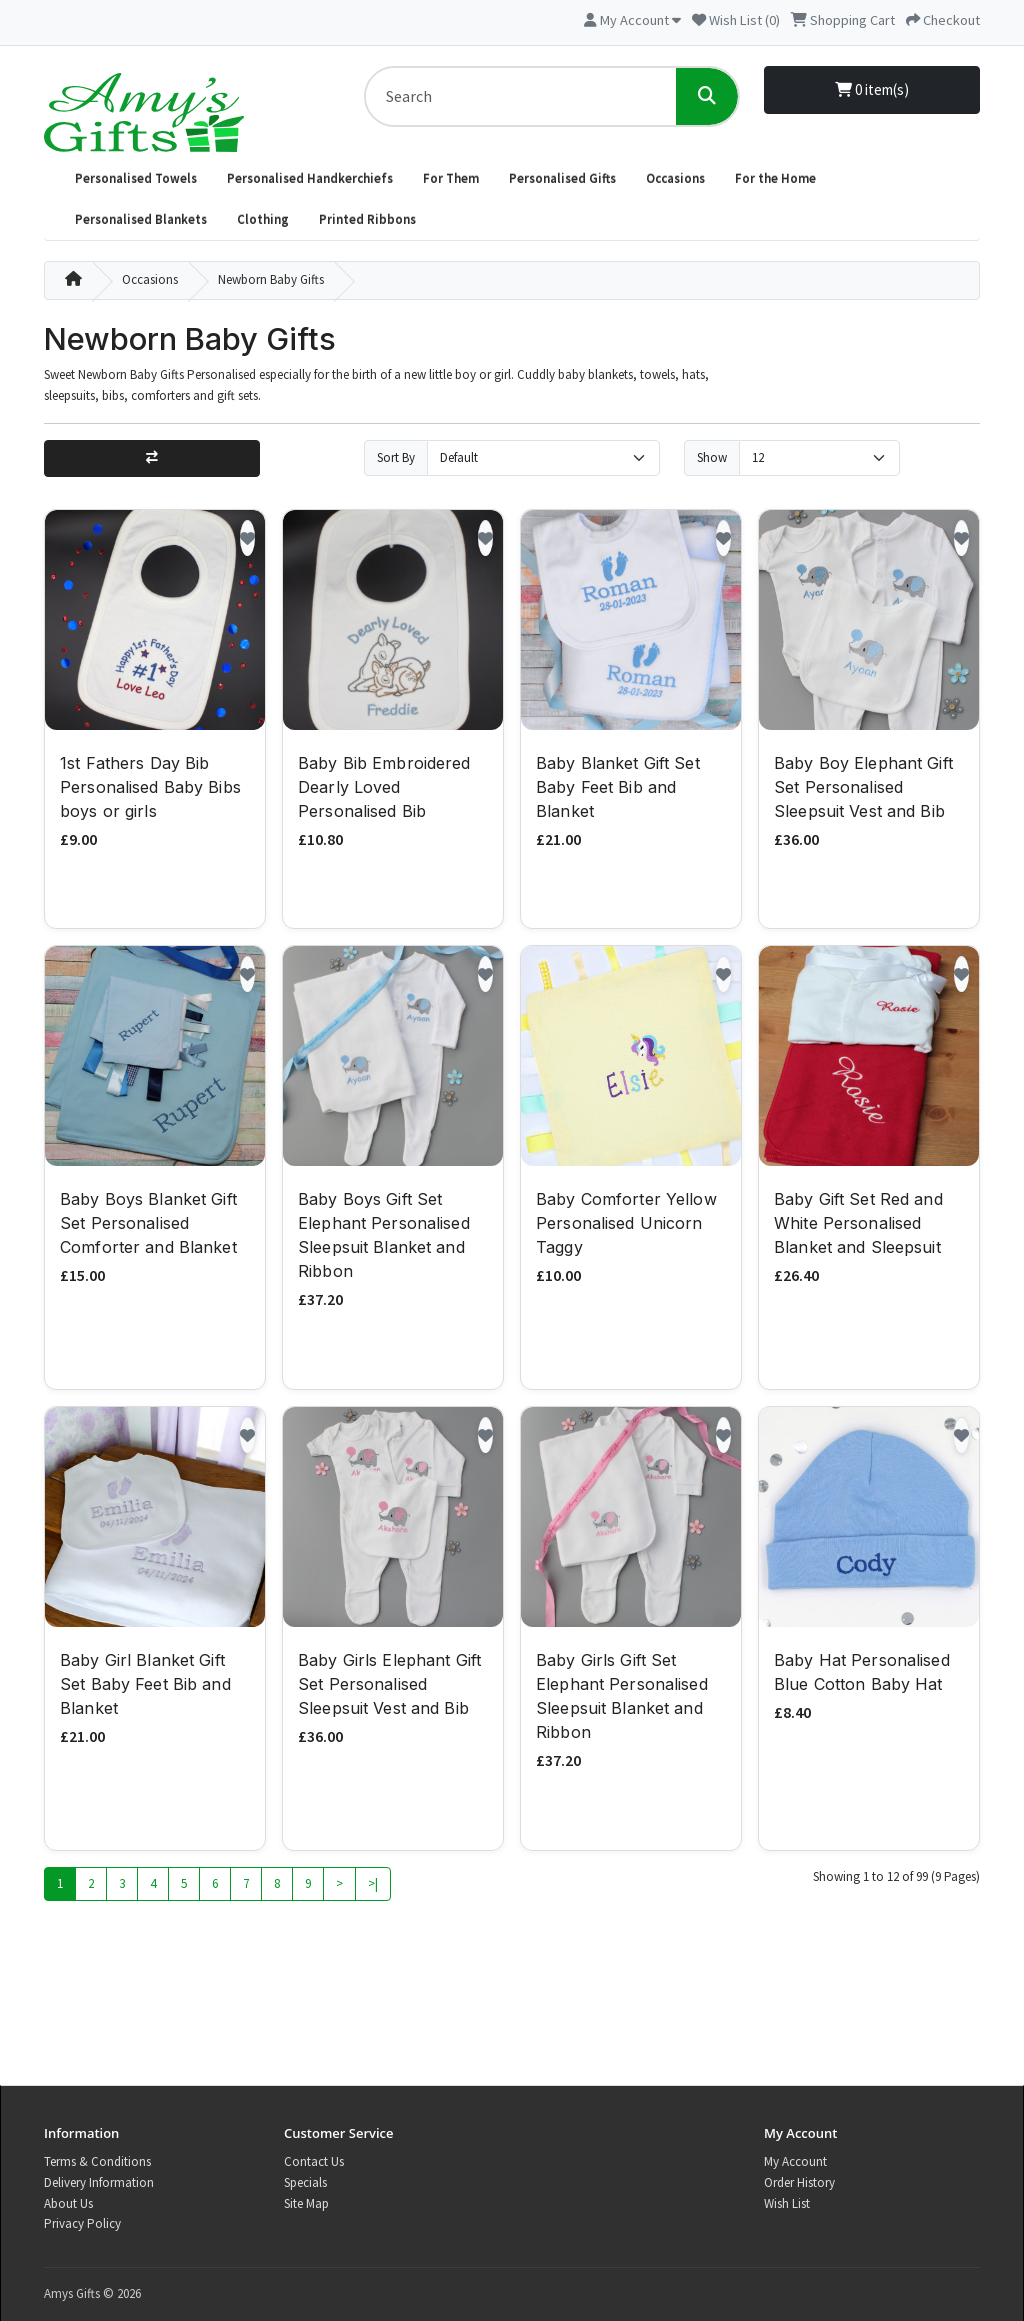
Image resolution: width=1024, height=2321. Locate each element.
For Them (451, 178)
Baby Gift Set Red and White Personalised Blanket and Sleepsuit (858, 1226)
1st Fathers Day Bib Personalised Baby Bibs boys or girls (150, 789)
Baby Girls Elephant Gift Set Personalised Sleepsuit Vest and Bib (389, 1686)
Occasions (675, 178)
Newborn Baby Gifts (271, 279)
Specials (305, 2182)
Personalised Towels (136, 178)
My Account (795, 2161)
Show (712, 457)
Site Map (306, 2203)
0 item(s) (872, 89)
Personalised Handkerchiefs (310, 178)
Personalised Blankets (141, 219)
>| (373, 1885)
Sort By (396, 457)
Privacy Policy (82, 2223)
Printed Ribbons (367, 219)
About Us (68, 2203)
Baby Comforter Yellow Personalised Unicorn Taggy (626, 1226)
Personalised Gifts (562, 178)
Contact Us (314, 2161)
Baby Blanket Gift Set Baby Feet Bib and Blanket (618, 789)
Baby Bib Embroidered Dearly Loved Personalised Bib (384, 789)
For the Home (775, 178)
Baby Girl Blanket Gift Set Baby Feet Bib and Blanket (145, 1686)
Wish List (787, 2203)
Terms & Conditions (97, 2161)
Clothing (263, 219)
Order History (799, 2182)
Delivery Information (99, 2182)
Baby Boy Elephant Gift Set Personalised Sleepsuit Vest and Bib (863, 789)
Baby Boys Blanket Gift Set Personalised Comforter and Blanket (148, 1226)
